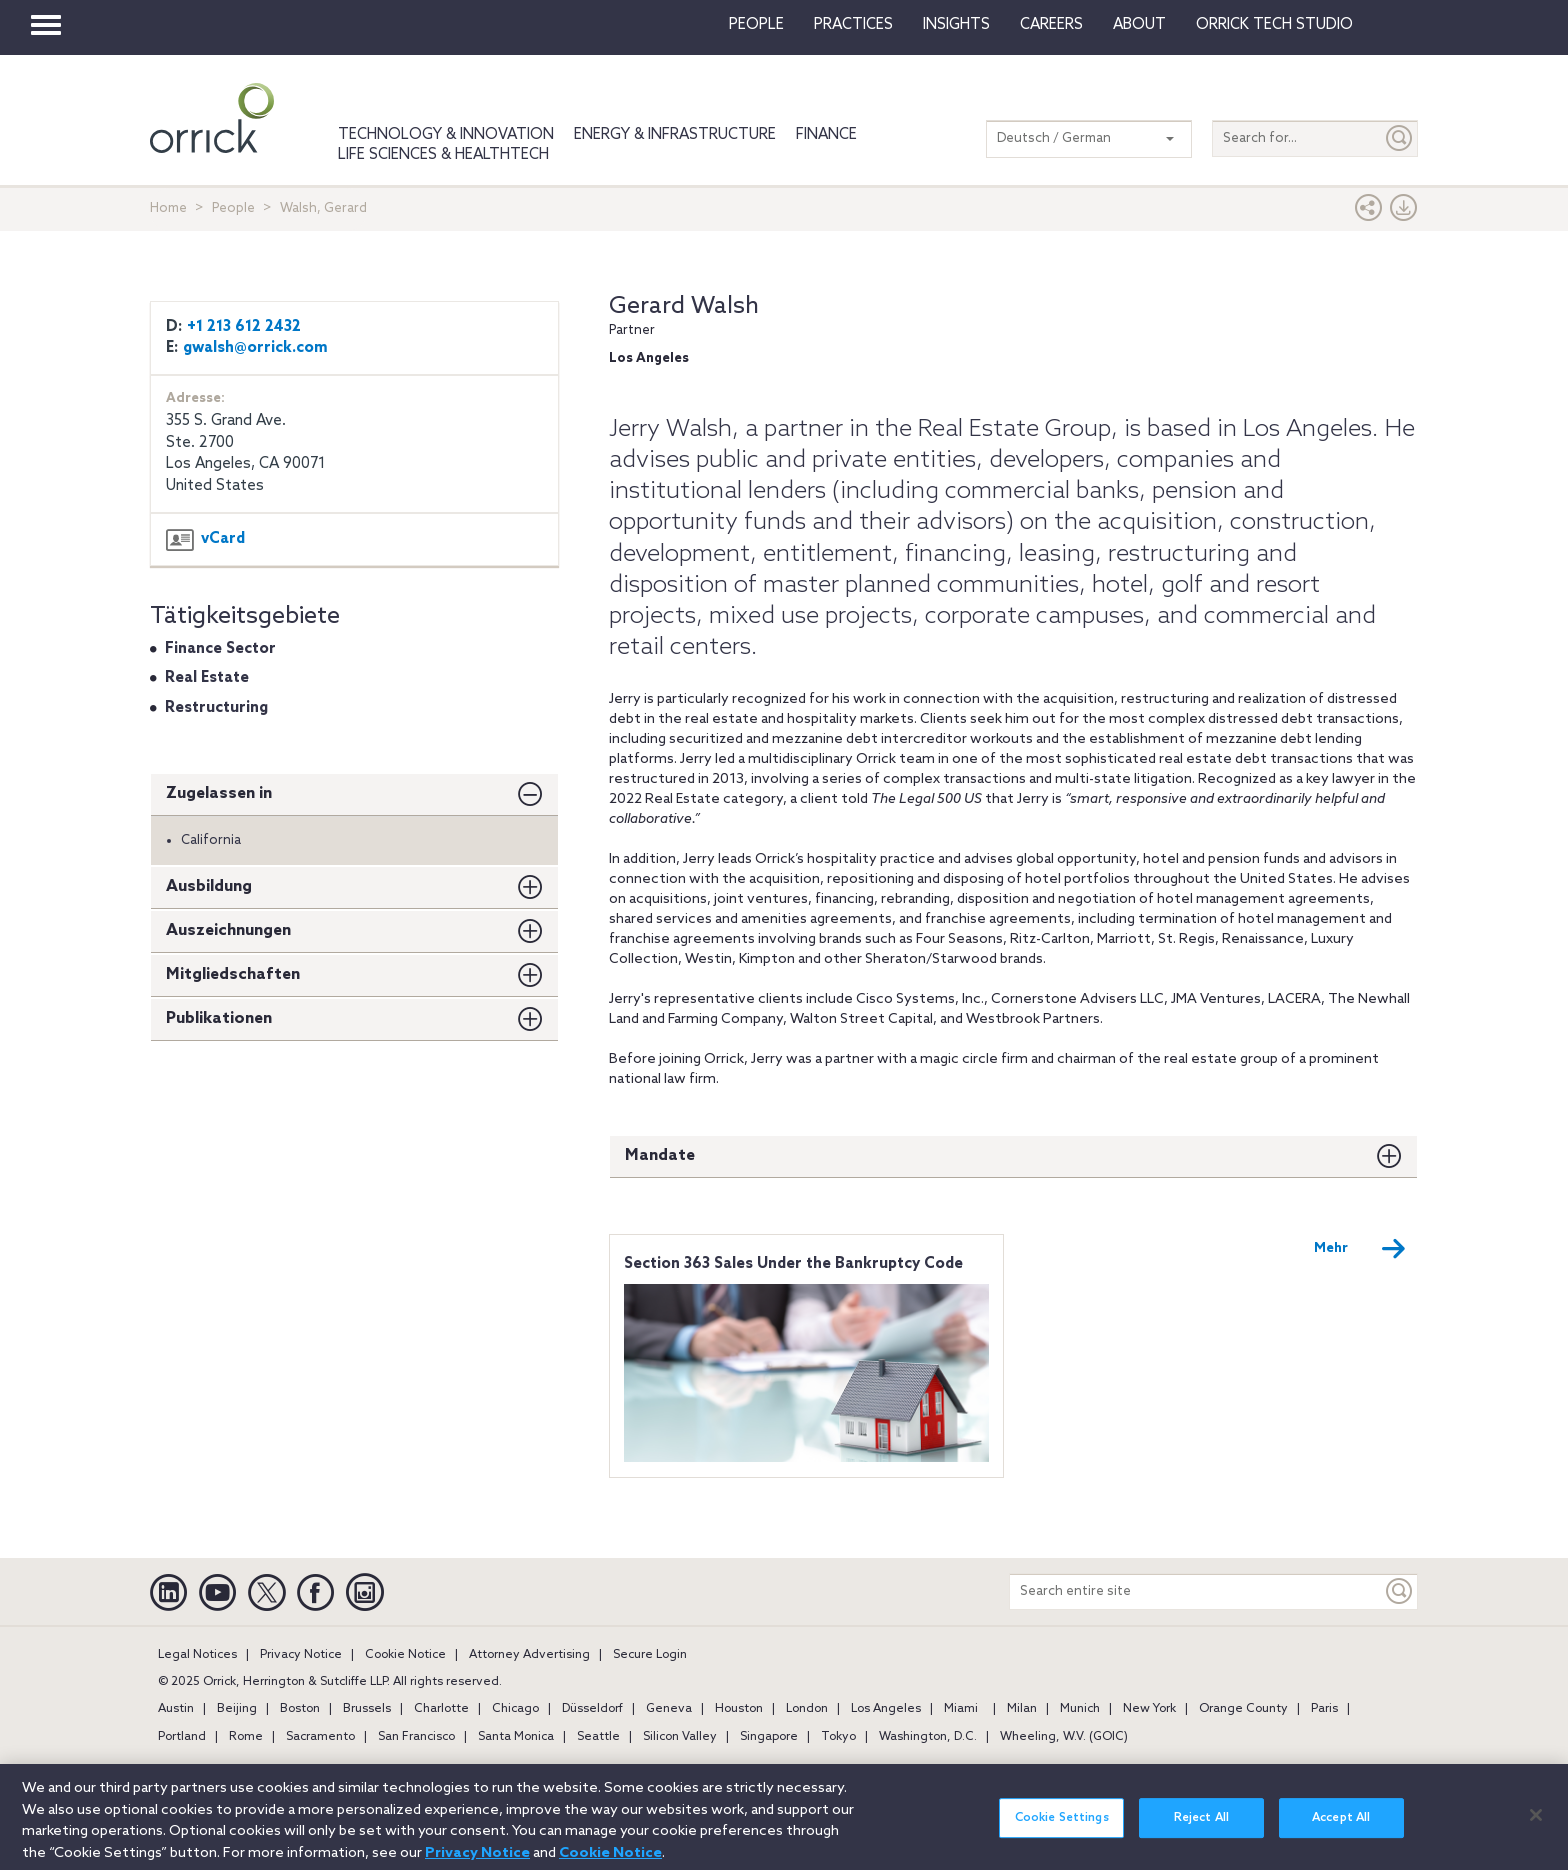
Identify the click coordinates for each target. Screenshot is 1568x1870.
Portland (182, 1737)
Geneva (669, 1709)
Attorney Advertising (529, 1655)
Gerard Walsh (684, 306)
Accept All (1341, 1830)
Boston (300, 1709)
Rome (246, 1737)
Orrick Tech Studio (1274, 25)
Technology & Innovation (446, 135)
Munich (1080, 1709)
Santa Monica (516, 1737)
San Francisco (416, 1737)
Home (168, 208)
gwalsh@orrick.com (255, 348)
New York (1149, 1709)
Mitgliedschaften (233, 974)
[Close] (1536, 1827)
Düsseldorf (592, 1709)
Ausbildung (209, 886)
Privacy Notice (301, 1655)
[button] (1369, 212)
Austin (176, 1709)
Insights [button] (956, 25)
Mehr (1360, 1249)
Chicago (515, 1709)
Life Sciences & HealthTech (443, 155)
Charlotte (441, 1709)
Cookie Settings (1062, 1830)
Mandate (660, 1155)
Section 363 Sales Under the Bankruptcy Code (793, 1264)
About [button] (1139, 25)
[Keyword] (1400, 1591)
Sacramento (320, 1737)
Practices (853, 25)
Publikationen (219, 1018)
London (807, 1709)
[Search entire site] (1196, 1591)
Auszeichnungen (228, 930)
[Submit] (1400, 138)
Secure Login (650, 1655)
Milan (1022, 1709)
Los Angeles (886, 1709)
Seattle (598, 1737)
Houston (739, 1709)
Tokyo (838, 1737)
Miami (961, 1709)
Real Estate (207, 678)
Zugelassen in (219, 793)
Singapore (769, 1737)
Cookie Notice (405, 1655)
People (756, 25)
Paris (1324, 1709)
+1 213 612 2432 (244, 327)
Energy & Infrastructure (675, 135)
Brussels (367, 1709)
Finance (826, 135)
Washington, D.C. (928, 1737)
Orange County (1243, 1709)
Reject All (1201, 1830)
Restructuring (216, 708)
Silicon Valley (680, 1737)
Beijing (237, 1709)
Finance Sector (220, 649)
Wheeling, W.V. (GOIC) (1064, 1737)
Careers (1051, 25)
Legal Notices (197, 1655)
